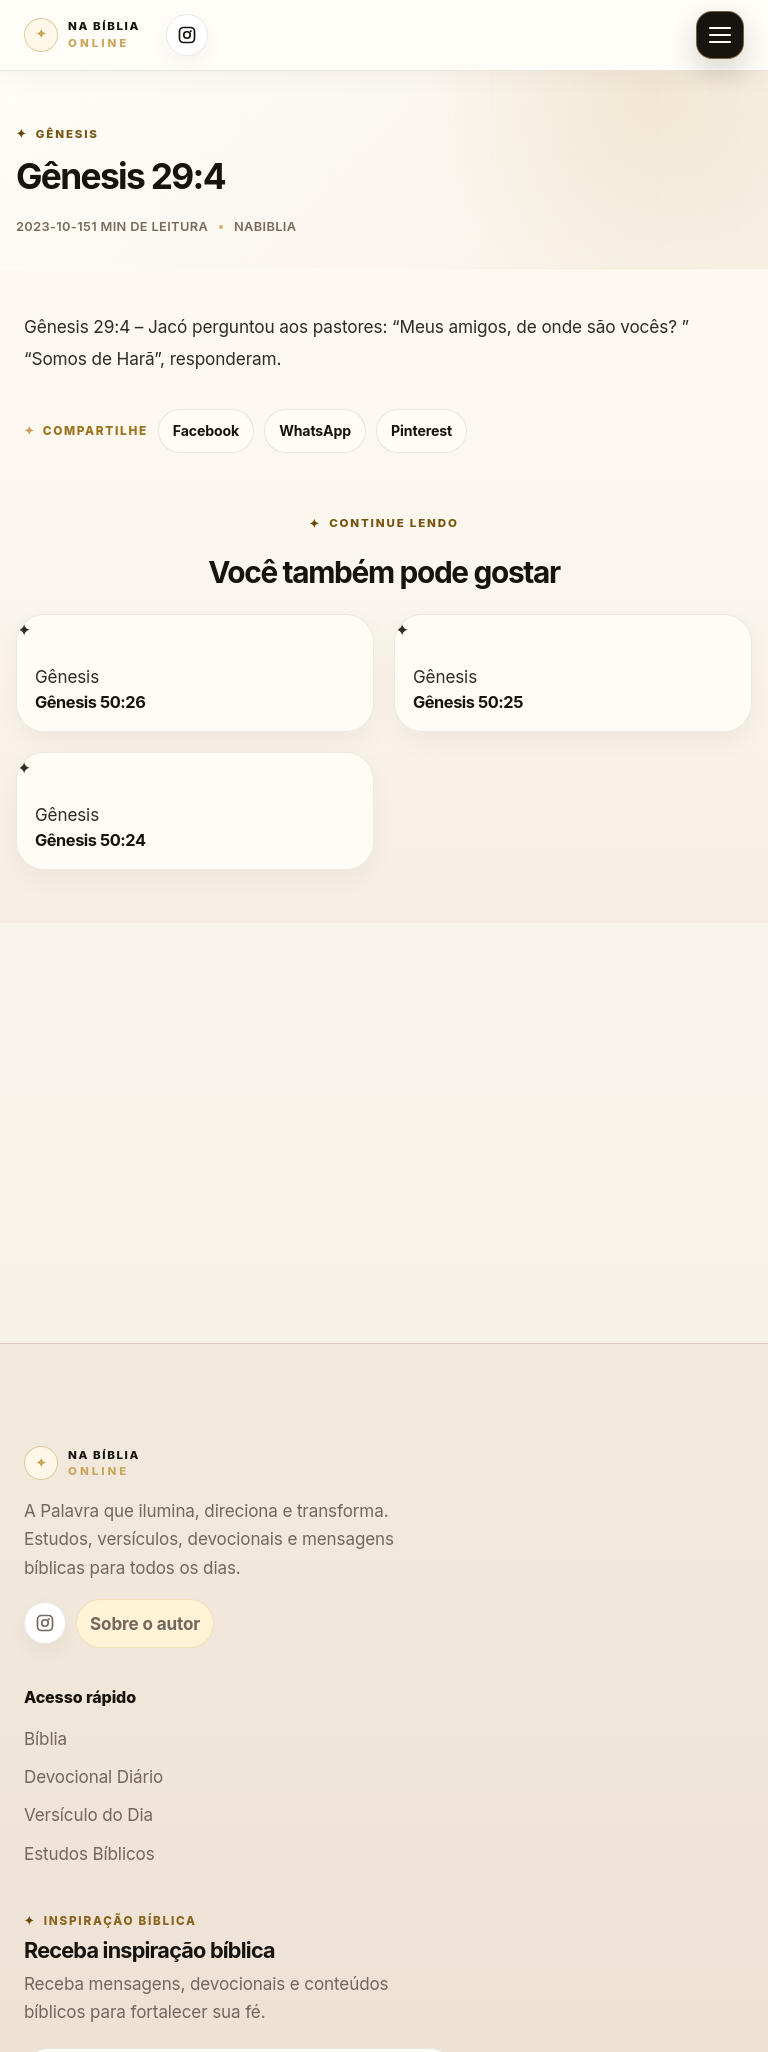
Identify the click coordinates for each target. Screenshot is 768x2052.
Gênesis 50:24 (90, 840)
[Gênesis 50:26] (24, 629)
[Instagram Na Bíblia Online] (187, 35)
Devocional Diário (93, 1776)
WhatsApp (315, 430)
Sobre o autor (145, 1623)
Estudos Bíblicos (89, 1853)
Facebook (206, 430)
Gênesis (67, 134)
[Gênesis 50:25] (402, 629)
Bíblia (45, 1738)
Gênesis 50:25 (468, 702)
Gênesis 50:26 (90, 702)
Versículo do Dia (88, 1814)
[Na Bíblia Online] (82, 35)
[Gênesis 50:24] (24, 767)
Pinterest (421, 430)
